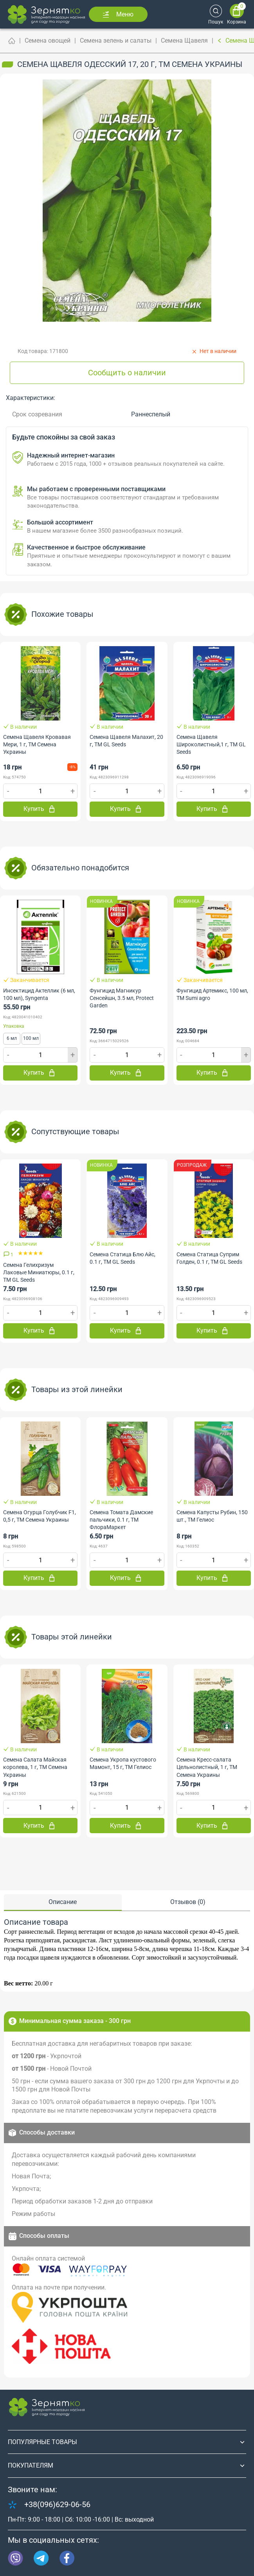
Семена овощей (47, 40)
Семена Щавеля (184, 40)
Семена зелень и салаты (115, 40)
